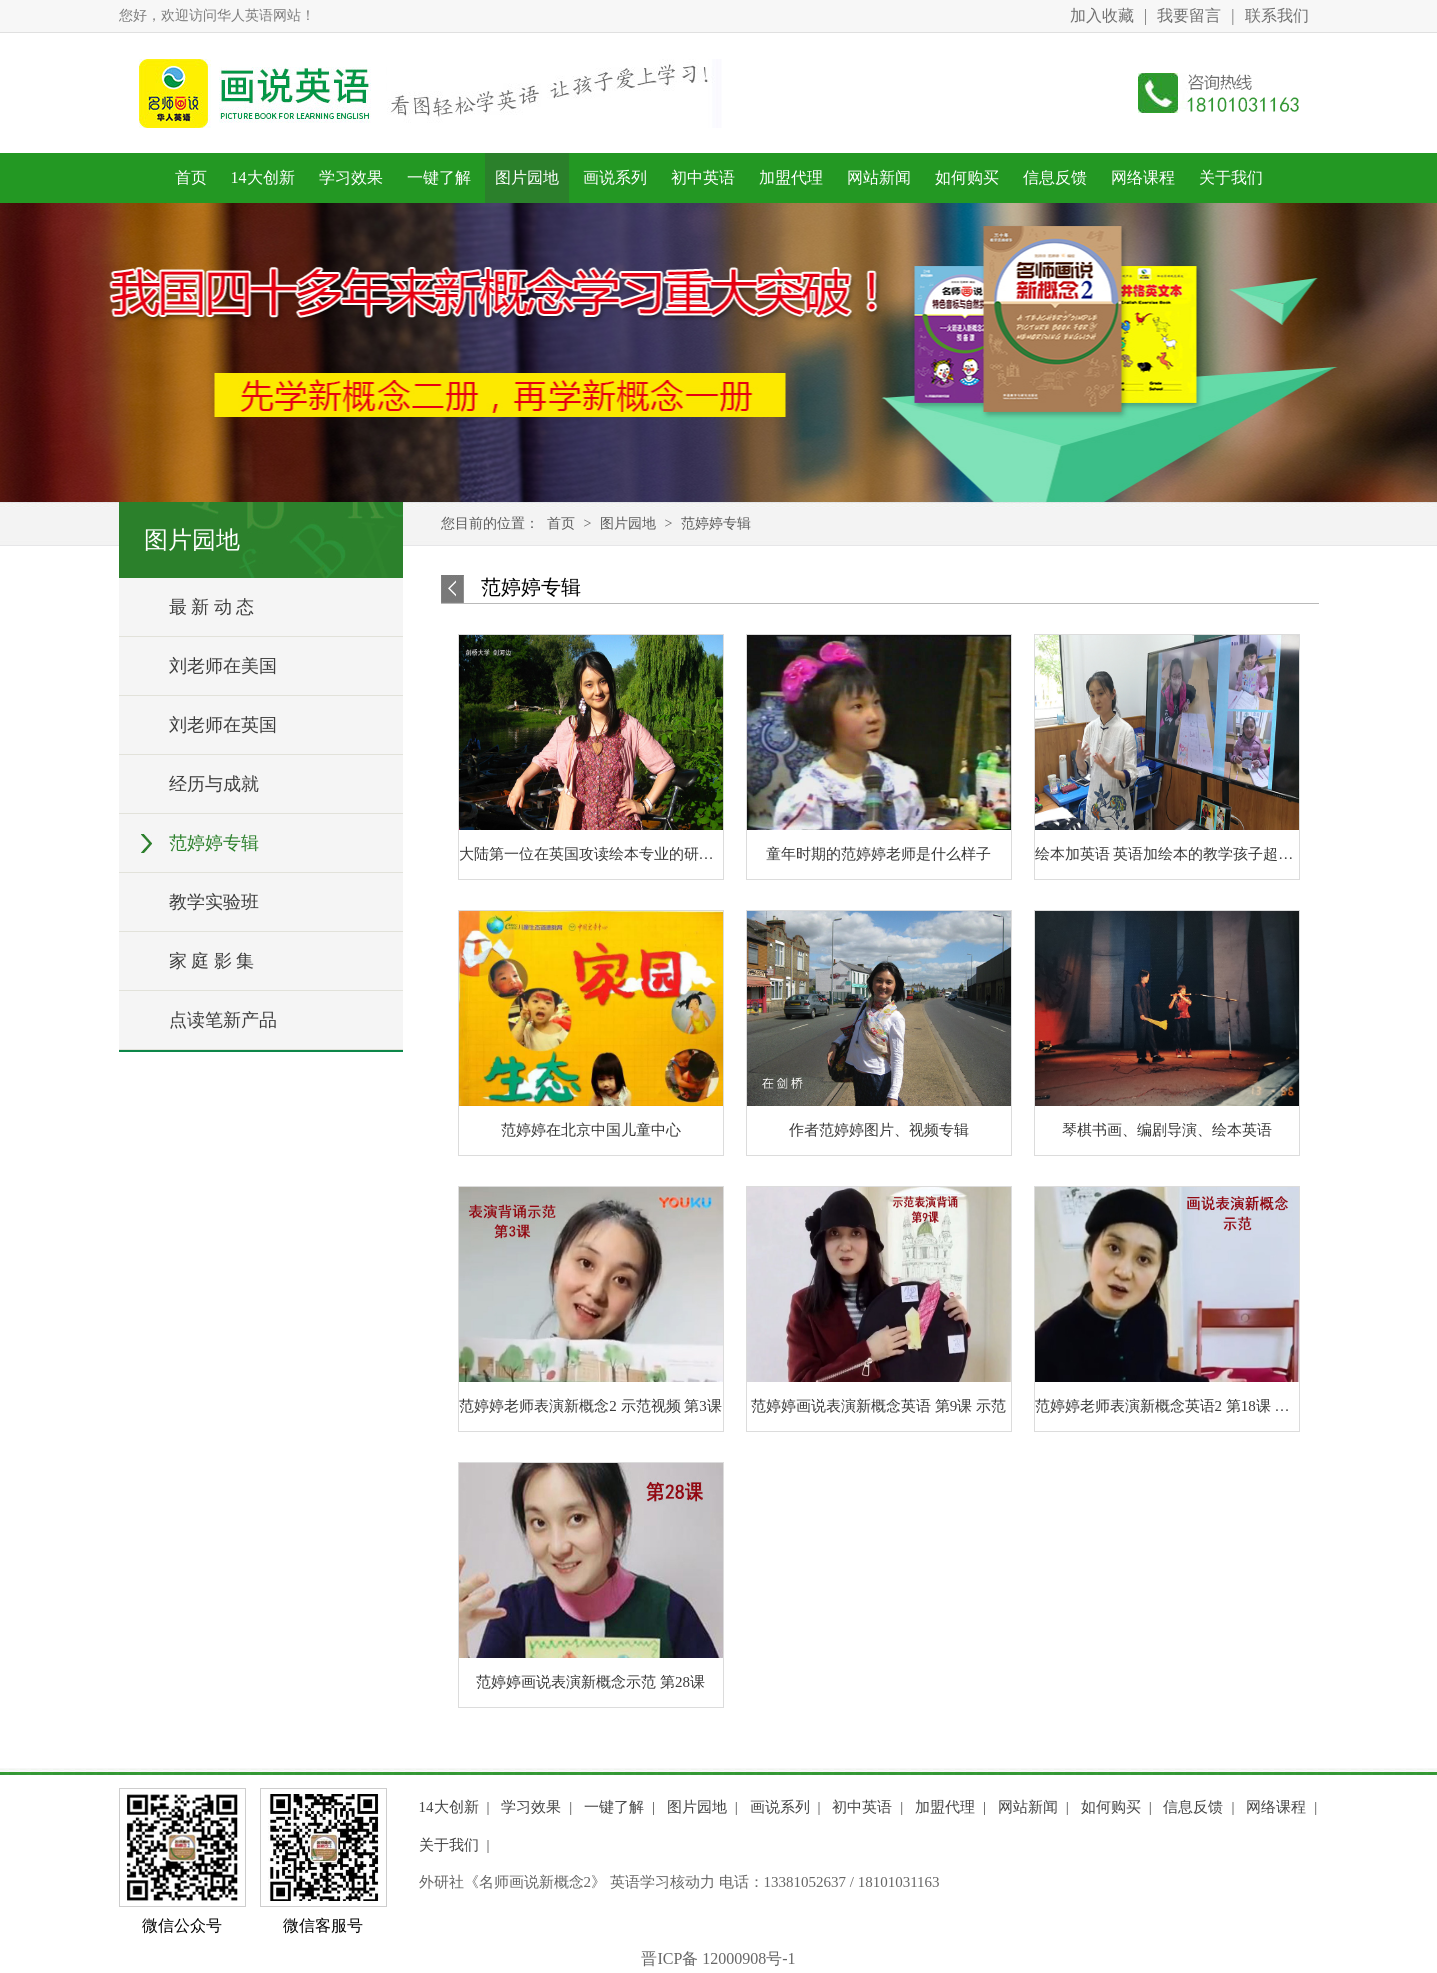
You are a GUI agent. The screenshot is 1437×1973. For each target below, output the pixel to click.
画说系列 (615, 177)
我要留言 (1189, 15)
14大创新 (263, 177)
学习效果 (351, 177)
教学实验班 (214, 902)
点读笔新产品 (223, 1020)
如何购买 (967, 177)
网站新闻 (879, 177)
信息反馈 (1055, 177)
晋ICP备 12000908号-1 (718, 1958)
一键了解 (439, 177)
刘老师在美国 (223, 666)
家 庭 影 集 (212, 961)
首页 (191, 177)
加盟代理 (791, 177)
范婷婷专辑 (214, 843)
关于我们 (1231, 177)
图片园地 (527, 177)
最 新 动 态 (212, 607)
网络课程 (1143, 177)
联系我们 (1277, 15)
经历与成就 (214, 784)
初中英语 (703, 177)
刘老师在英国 (223, 725)
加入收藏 (1102, 15)
